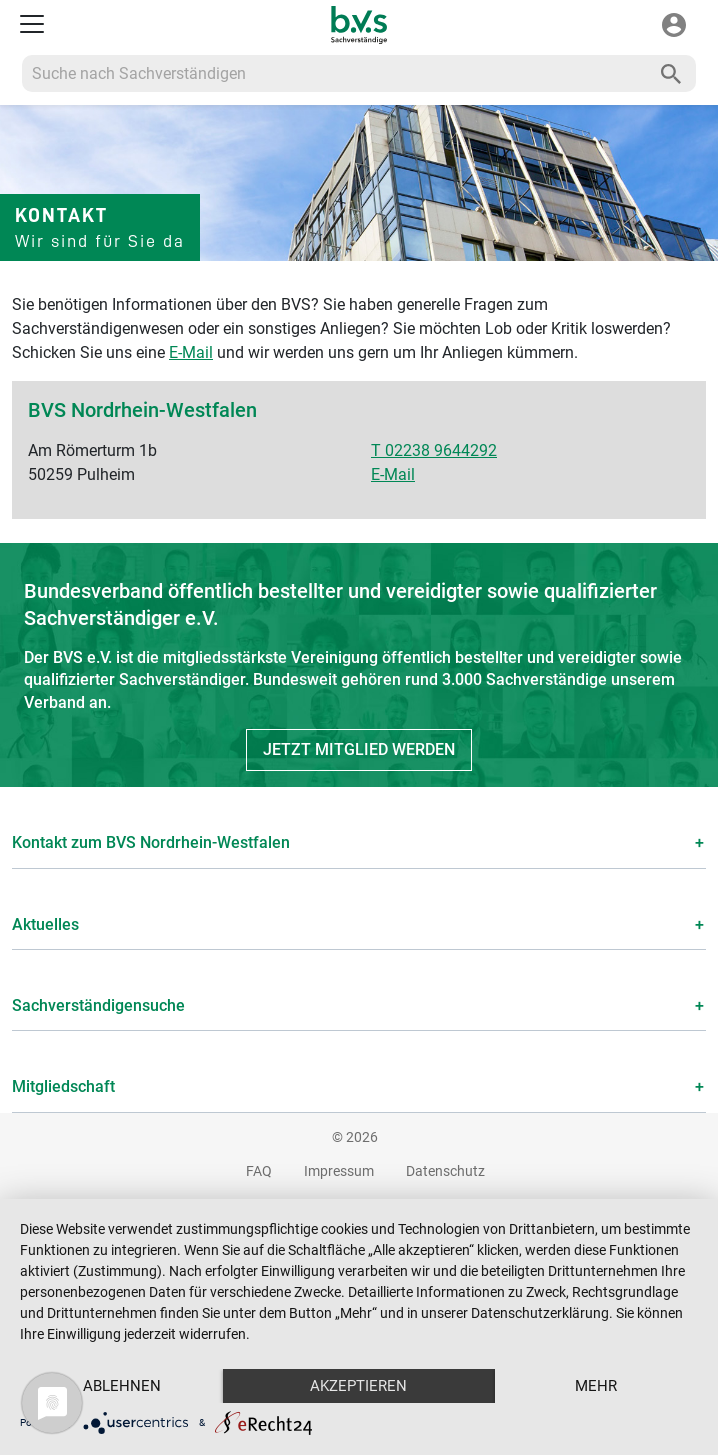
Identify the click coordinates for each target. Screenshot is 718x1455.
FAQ (259, 1171)
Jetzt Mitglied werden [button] (359, 749)
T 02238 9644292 (434, 450)
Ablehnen (122, 1386)
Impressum (339, 1171)
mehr (596, 1386)
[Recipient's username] (334, 73)
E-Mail (191, 352)
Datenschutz (445, 1171)
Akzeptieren (358, 1386)
